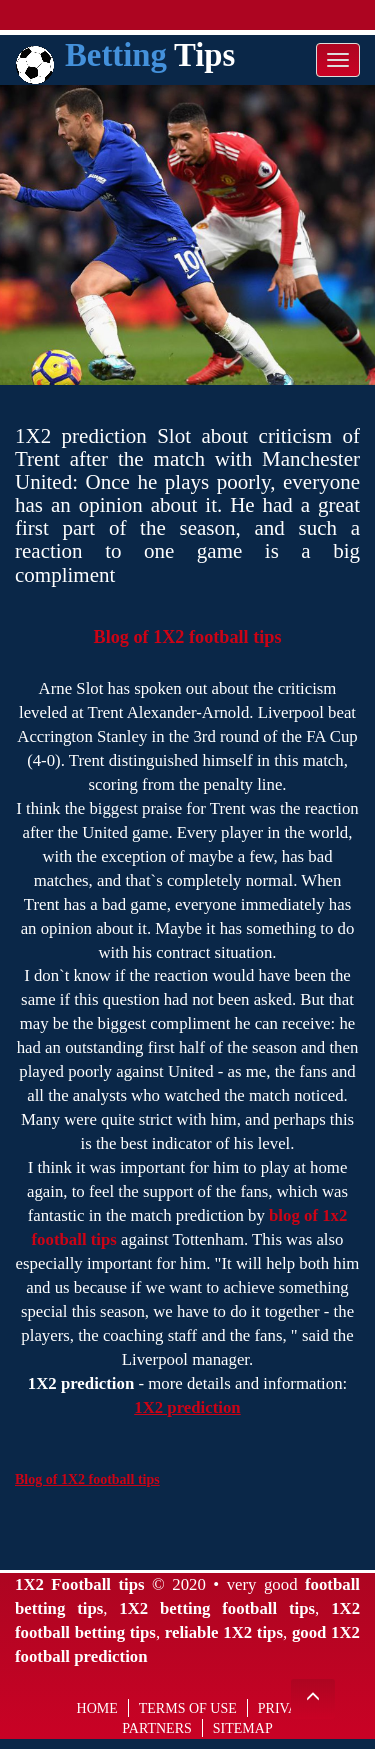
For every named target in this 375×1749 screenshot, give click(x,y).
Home (97, 1708)
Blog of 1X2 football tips (188, 637)
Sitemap (243, 1728)
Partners (156, 1728)
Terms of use (188, 1708)
